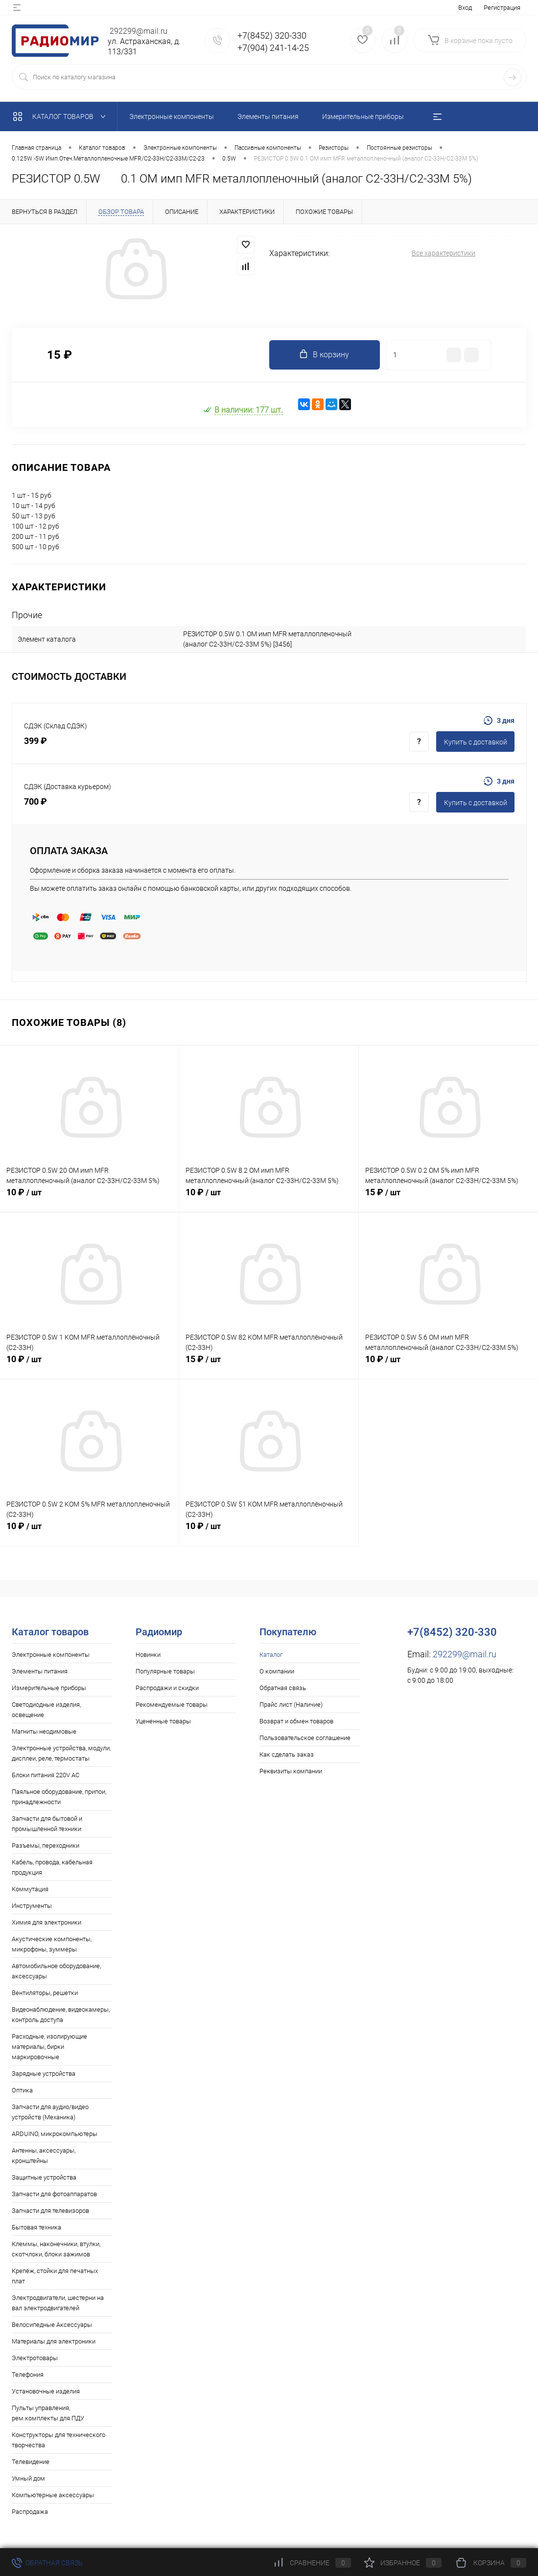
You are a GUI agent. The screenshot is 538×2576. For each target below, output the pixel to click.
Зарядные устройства (43, 2073)
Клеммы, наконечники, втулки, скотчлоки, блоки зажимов (56, 2249)
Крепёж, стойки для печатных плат (55, 2276)
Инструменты (32, 1905)
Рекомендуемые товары (172, 1704)
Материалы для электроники (53, 2341)
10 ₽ (89, 1197)
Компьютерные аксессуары (53, 2495)
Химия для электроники (46, 1922)
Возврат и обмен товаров (296, 1721)
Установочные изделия (46, 2391)
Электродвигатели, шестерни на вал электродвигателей (58, 2303)
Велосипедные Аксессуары (52, 2324)
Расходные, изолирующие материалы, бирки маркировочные (49, 2047)
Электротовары (35, 2358)
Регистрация (502, 7)
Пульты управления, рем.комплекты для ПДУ (48, 2413)
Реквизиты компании (290, 1771)
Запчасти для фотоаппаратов (54, 2194)
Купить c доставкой (475, 742)
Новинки (148, 1654)
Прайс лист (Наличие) (291, 1704)
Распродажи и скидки (167, 1688)
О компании (276, 1671)
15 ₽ (448, 1197)
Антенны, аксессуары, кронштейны (43, 2155)
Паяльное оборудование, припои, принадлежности (59, 1797)
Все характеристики (443, 253)
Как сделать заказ (286, 1754)
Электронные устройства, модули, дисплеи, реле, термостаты (61, 1753)
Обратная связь (282, 1688)
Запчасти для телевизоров (50, 2210)
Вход (465, 7)
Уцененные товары (163, 1721)
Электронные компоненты (51, 1654)
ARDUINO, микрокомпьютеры (54, 2133)
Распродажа (30, 2511)
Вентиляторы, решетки (45, 1992)
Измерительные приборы (49, 1688)
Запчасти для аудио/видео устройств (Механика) (50, 2112)
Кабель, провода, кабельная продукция (52, 1867)
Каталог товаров (61, 116)
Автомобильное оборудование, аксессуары (56, 1971)
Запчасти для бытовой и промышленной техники (47, 1824)
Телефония (28, 2374)
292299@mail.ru (464, 1654)
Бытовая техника (36, 2227)
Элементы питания (40, 1671)
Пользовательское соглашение (305, 1737)
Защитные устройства (44, 2177)
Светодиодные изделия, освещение (46, 1709)
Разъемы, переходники (45, 1845)
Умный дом (28, 2478)
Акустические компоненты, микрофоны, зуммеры (52, 1944)
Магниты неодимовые (44, 1731)
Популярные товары (165, 1671)
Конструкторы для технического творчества (58, 2440)
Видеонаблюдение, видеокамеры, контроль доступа (61, 2014)
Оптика (22, 2090)
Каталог (270, 1654)
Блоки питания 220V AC (45, 1775)
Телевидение (30, 2461)
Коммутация (30, 1889)
